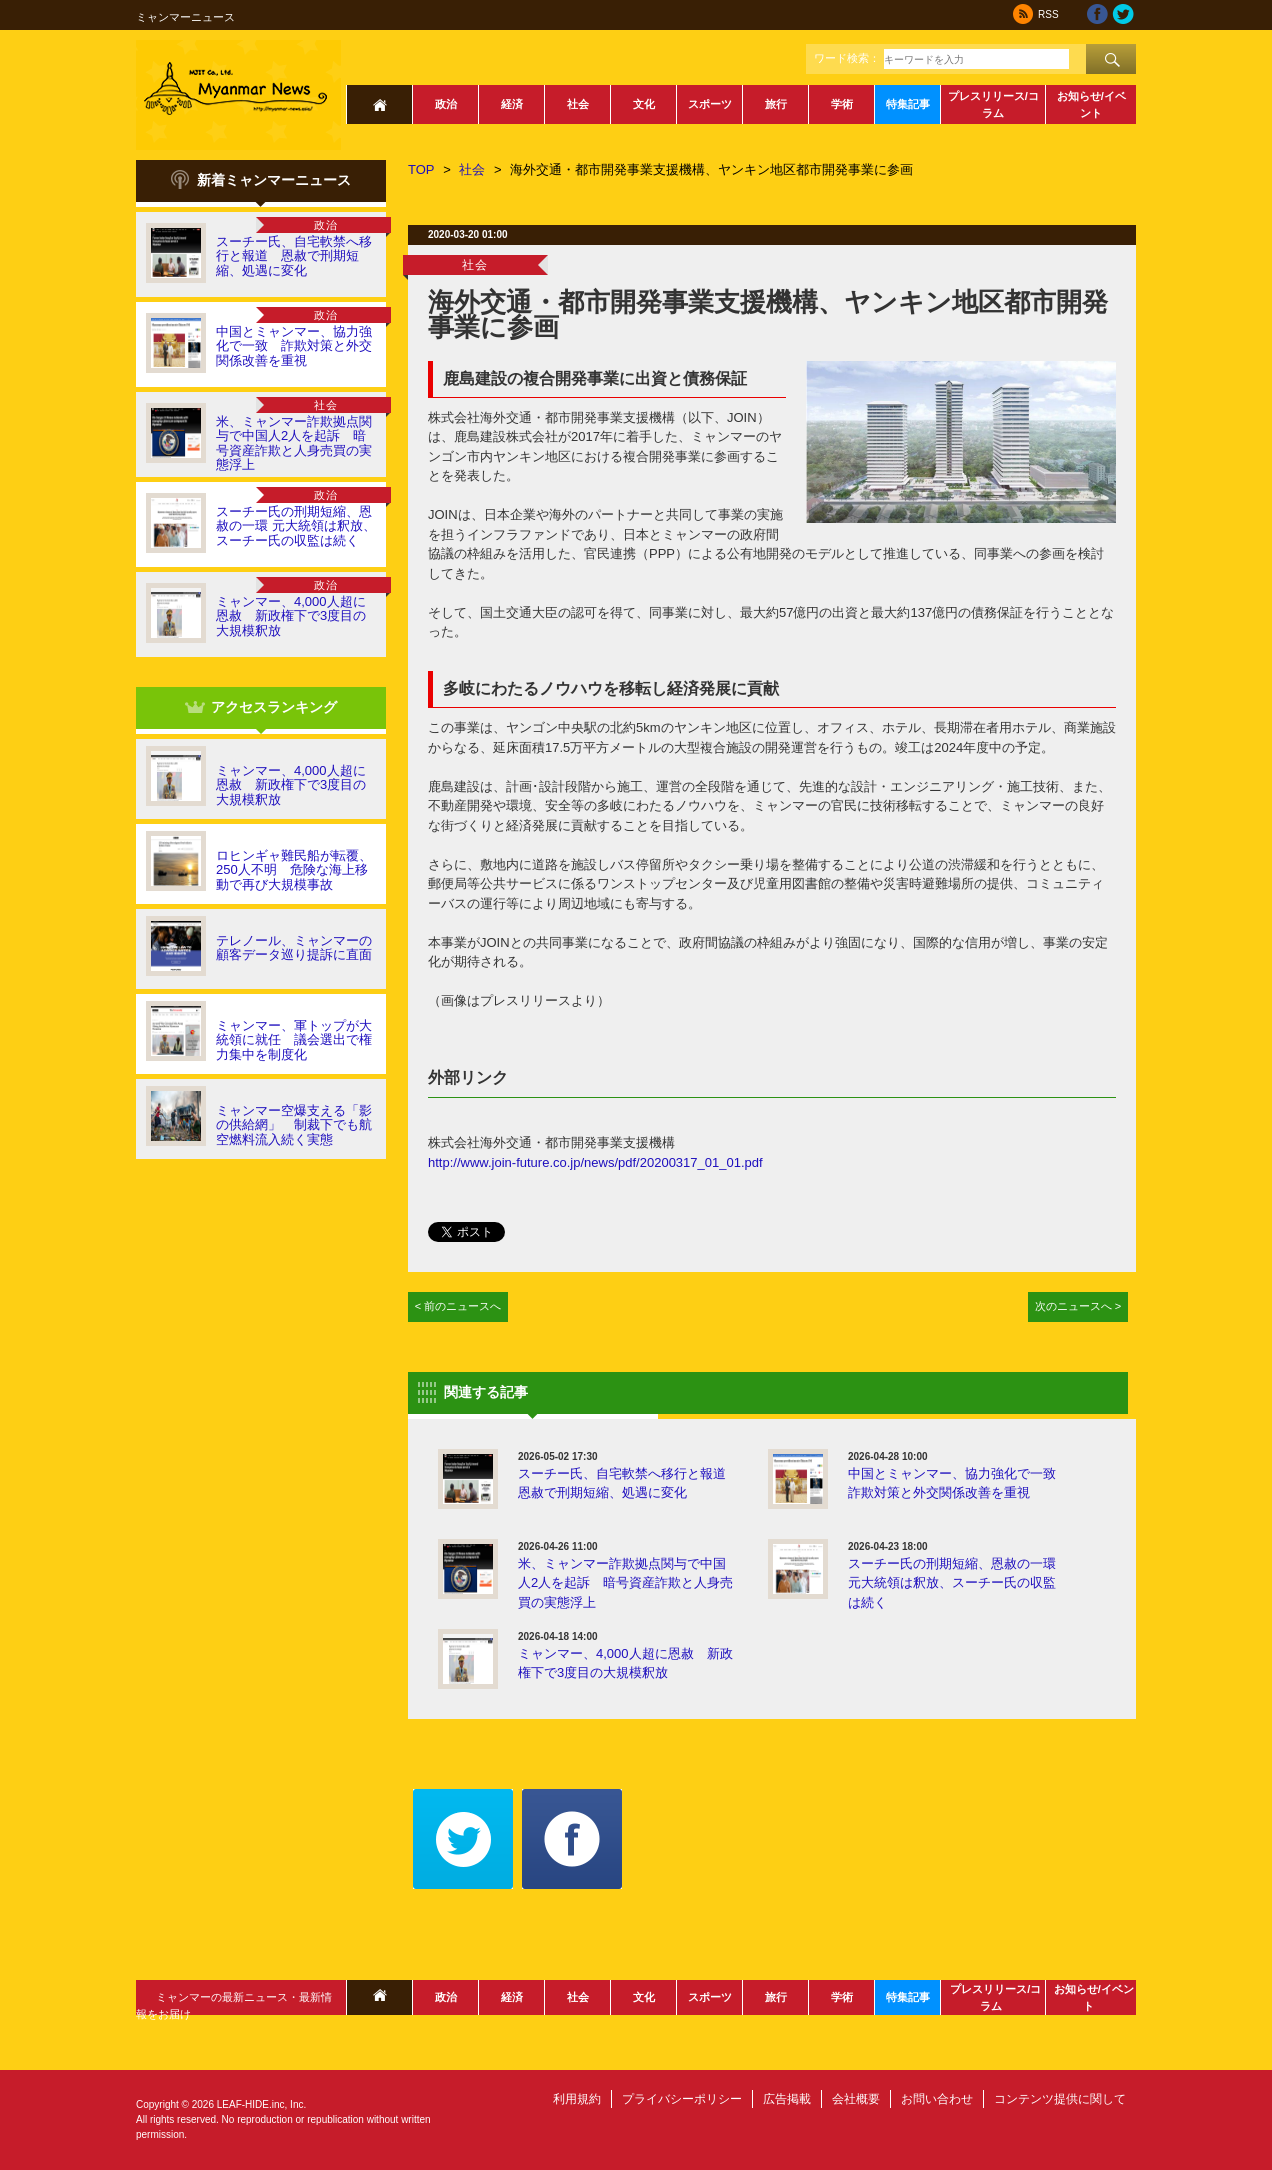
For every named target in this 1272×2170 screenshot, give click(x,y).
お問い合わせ (937, 2099)
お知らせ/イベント (1091, 104)
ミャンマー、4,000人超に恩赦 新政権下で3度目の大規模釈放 (291, 616)
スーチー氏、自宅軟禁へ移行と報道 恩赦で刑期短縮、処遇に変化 (294, 256)
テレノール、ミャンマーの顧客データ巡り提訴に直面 (294, 947)
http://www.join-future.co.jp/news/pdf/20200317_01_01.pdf (595, 1162)
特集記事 (908, 104)
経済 (512, 104)
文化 (644, 104)
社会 (578, 104)
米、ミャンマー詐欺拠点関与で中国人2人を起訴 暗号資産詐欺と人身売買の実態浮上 (294, 443)
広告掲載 (787, 2099)
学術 (842, 104)
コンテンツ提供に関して (1060, 2099)
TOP (421, 169)
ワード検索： (847, 58)
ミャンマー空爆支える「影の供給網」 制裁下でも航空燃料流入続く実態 (294, 1125)
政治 (446, 104)
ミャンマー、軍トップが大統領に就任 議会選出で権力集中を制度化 (294, 1040)
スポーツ (710, 104)
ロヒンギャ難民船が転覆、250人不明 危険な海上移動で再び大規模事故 (294, 870)
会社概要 (856, 2099)
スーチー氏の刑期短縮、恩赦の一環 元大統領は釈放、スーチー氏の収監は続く (296, 526)
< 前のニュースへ (458, 1306)
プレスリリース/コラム (993, 104)
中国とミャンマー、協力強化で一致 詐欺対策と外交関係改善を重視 (294, 346)
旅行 (776, 104)
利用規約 (577, 2099)
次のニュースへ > (1078, 1306)
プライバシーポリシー (682, 2099)
